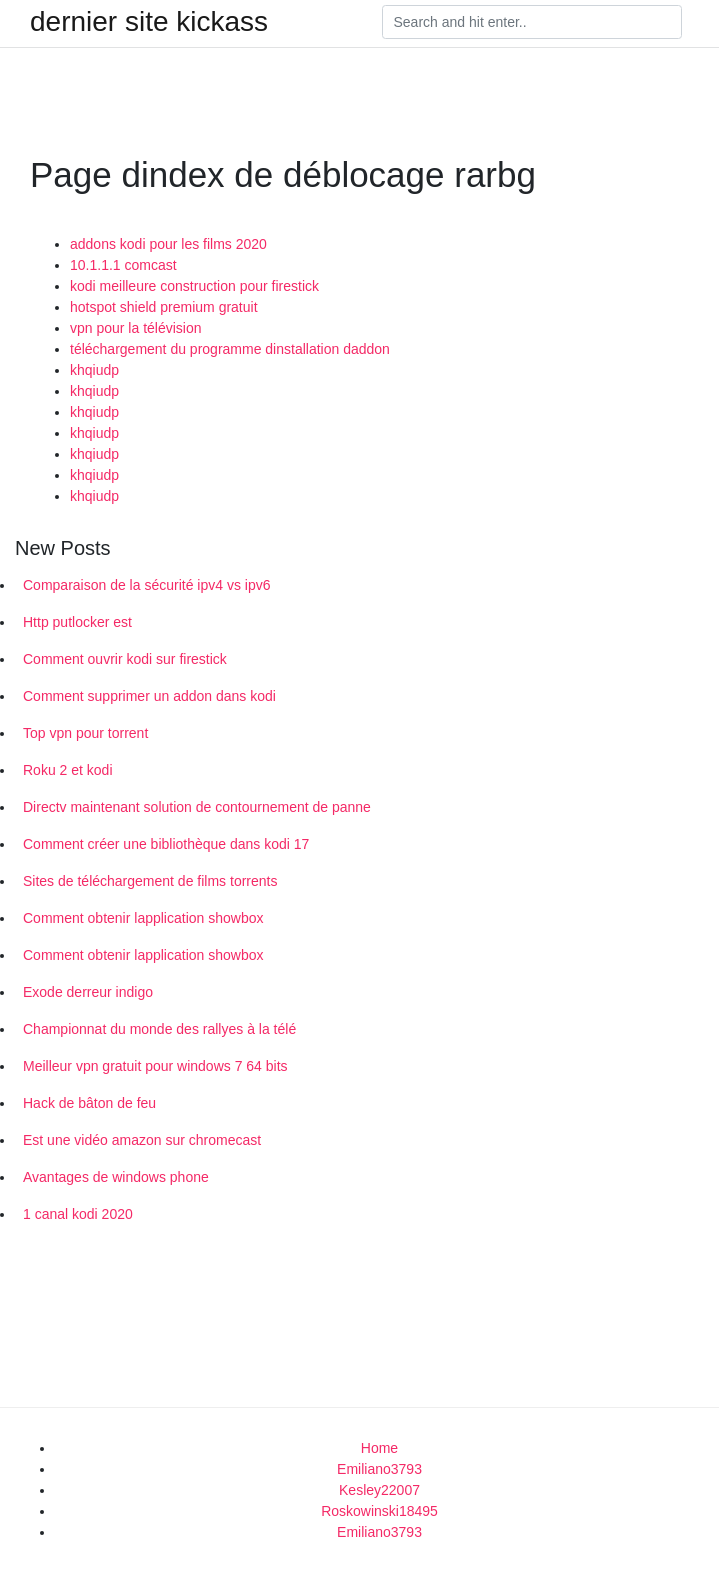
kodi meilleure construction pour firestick (194, 286)
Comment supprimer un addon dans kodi (149, 696)
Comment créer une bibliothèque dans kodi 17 (166, 844)
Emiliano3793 (379, 1469)
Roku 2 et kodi (68, 770)
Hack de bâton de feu (89, 1103)
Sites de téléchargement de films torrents (150, 881)
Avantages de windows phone (116, 1177)
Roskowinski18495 (379, 1511)
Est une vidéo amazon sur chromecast (142, 1140)
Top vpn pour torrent (85, 733)
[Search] (532, 22)
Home (379, 1448)
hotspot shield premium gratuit (164, 307)
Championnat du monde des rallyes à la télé (159, 1029)
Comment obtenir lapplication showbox (143, 918)
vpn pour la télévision (136, 328)
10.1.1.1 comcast (123, 265)
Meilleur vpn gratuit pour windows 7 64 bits (155, 1066)
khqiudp (94, 370)
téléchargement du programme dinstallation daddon (230, 349)
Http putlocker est (77, 622)
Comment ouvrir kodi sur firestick (125, 659)
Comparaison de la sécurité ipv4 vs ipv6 (146, 585)
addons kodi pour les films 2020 (168, 244)
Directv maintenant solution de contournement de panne (197, 807)
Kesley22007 (379, 1490)
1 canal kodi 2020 (78, 1214)
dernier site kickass (149, 22)
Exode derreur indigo (88, 992)
